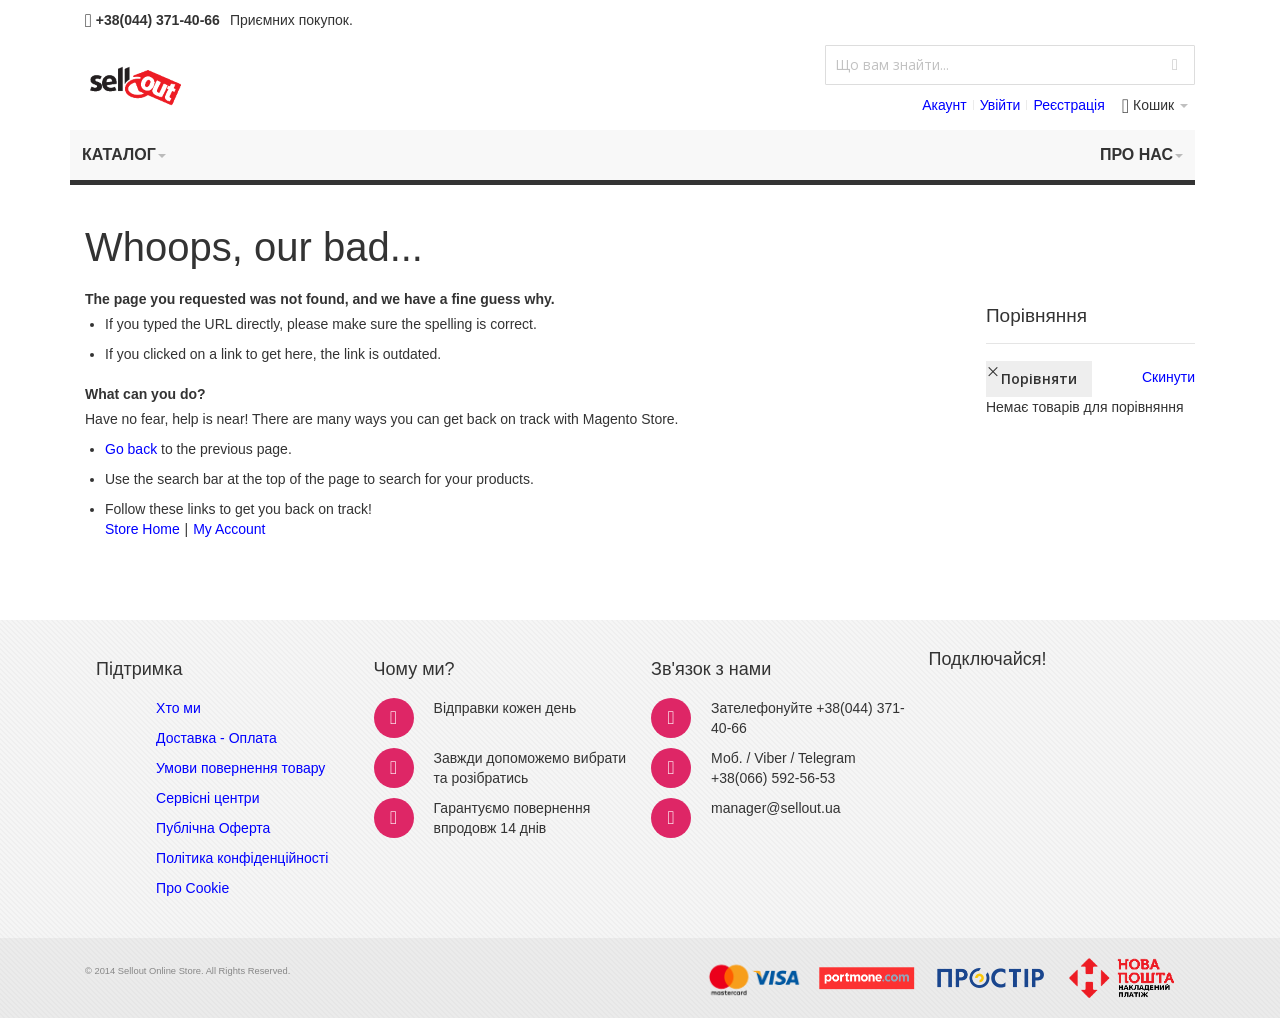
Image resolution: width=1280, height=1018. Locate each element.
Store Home (142, 529)
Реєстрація (1068, 105)
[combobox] (1010, 65)
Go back (131, 449)
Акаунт (944, 105)
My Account (229, 529)
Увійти (1000, 105)
